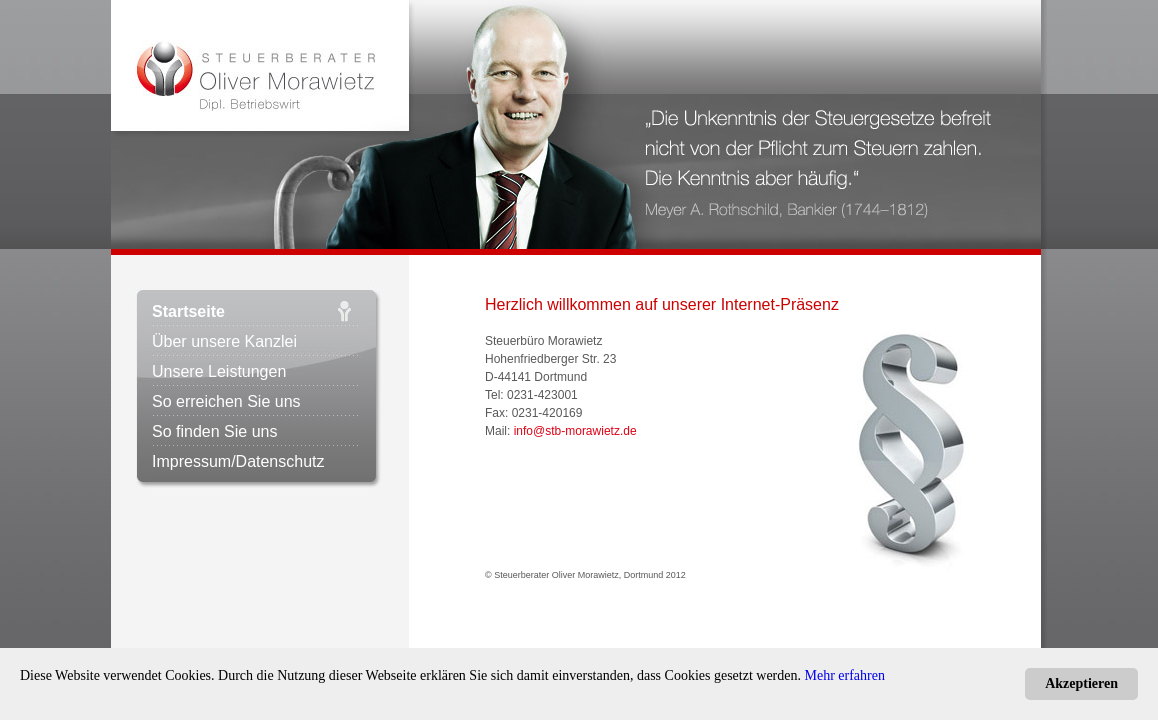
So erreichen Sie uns (226, 401)
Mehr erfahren (845, 675)
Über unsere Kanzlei (224, 341)
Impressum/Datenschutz (238, 461)
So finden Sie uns (214, 431)
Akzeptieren (1081, 683)
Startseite (188, 311)
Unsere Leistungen (219, 371)
